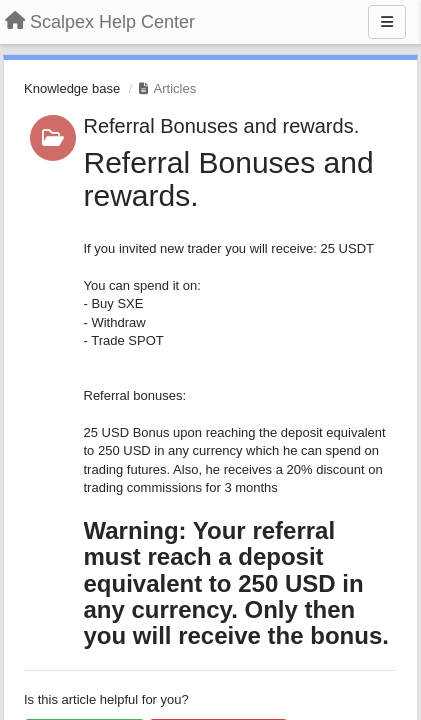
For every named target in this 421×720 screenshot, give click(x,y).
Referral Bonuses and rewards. (222, 126)
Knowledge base (72, 88)
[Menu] (387, 22)
